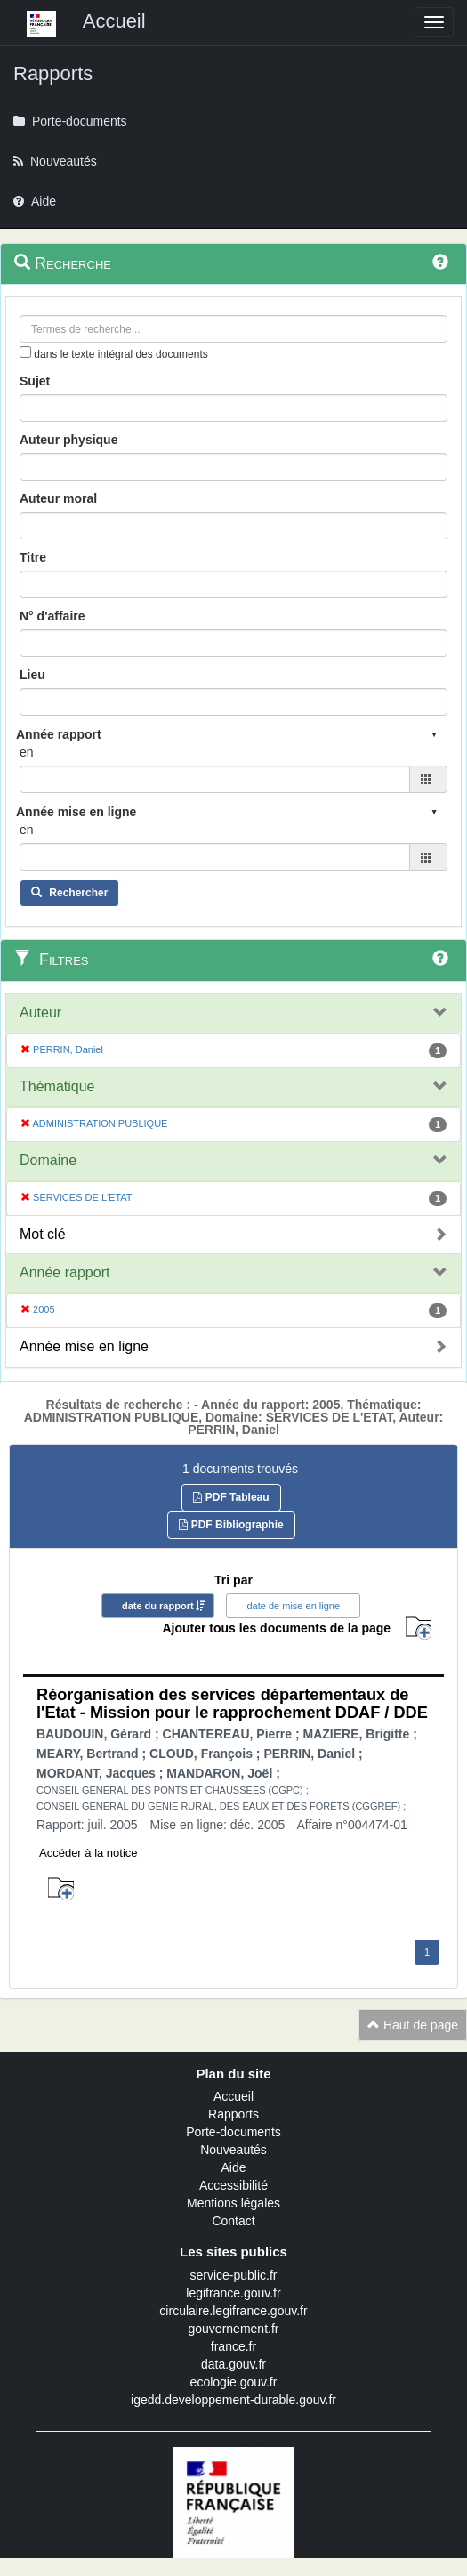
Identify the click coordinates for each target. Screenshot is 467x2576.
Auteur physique (68, 440)
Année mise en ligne (84, 1346)
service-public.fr (233, 2275)
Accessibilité (233, 2185)
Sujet (35, 381)
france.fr (233, 2346)
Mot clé (43, 1234)
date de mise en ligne (293, 1605)
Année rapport (64, 1272)
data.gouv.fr (233, 2364)
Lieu (32, 675)
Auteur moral (58, 498)
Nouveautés (233, 2150)
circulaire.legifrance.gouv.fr (233, 2311)
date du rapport (158, 1605)
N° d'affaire (52, 616)
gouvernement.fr (234, 2328)
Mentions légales (233, 2203)
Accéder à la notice (88, 1852)
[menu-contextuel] (25, 352)
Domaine (48, 1160)
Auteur (40, 1012)
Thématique (57, 1086)
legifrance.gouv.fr (233, 2293)
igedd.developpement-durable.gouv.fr (233, 2400)
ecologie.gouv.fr (234, 2382)
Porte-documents (233, 2132)
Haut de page (412, 2025)
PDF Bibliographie (231, 1525)
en (27, 752)
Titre (33, 557)
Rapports (233, 2114)
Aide (233, 2167)
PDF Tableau (231, 1497)
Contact (233, 2221)
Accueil (233, 2096)
